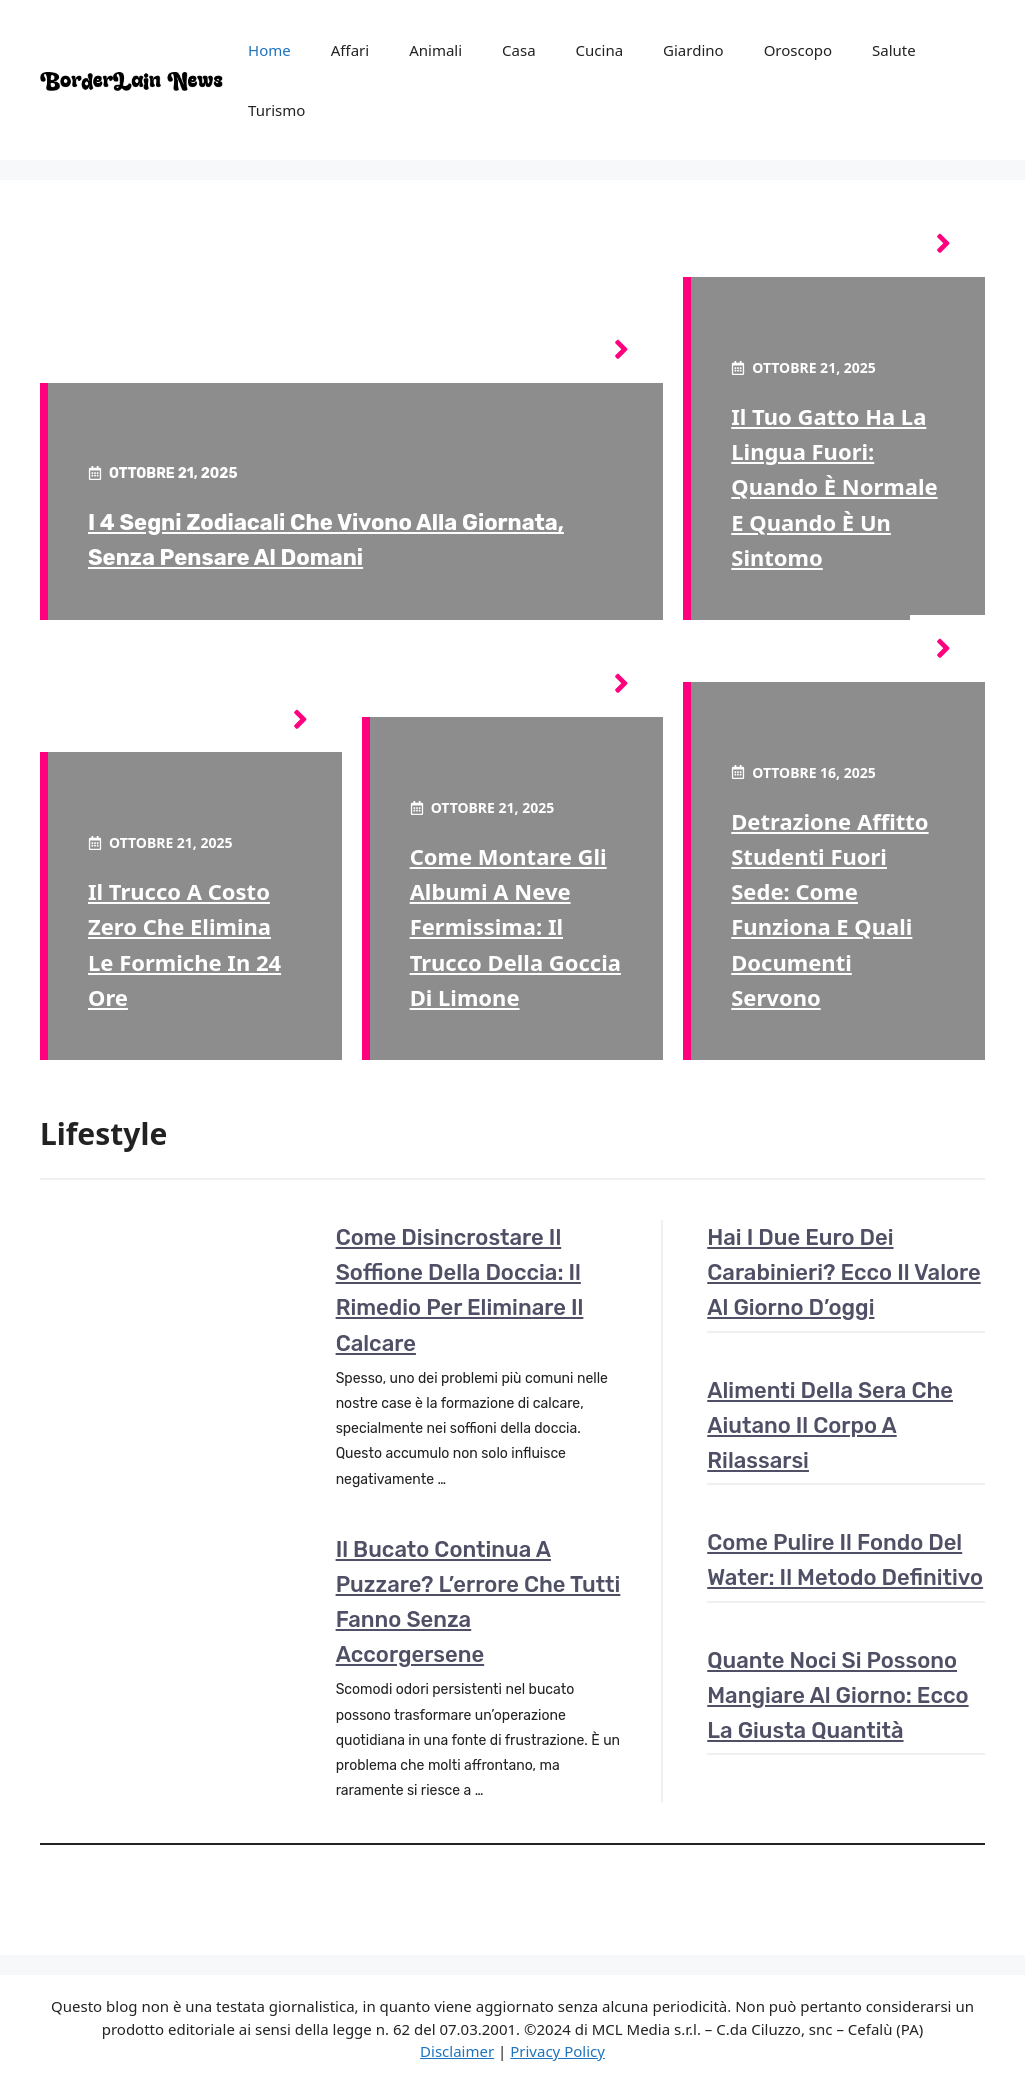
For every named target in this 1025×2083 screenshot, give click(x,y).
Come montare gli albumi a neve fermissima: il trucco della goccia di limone (515, 926)
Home (269, 50)
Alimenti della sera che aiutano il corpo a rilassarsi (830, 1425)
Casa (519, 50)
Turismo (276, 110)
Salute (894, 50)
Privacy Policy (557, 2051)
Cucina (600, 50)
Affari (350, 50)
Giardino (693, 50)
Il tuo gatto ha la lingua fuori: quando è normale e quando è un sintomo (834, 486)
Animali (435, 50)
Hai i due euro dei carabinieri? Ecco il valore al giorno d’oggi (843, 1272)
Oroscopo (798, 50)
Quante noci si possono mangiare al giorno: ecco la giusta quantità (837, 1695)
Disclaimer (457, 2051)
